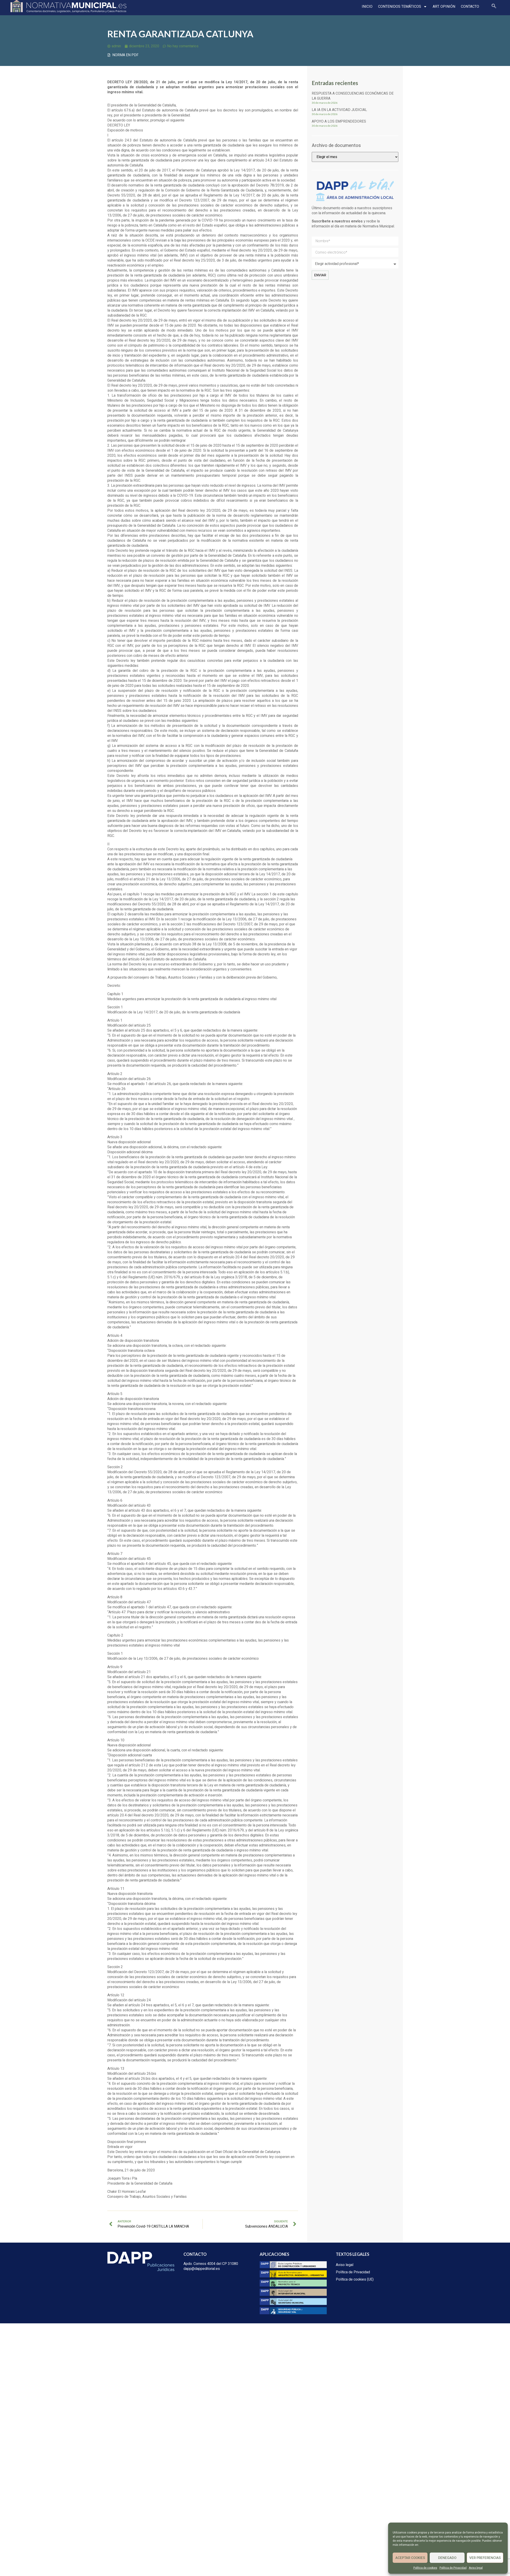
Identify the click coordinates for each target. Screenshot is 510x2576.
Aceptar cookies (410, 2557)
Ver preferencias (485, 2557)
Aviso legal (476, 2568)
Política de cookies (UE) (355, 2280)
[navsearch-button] (492, 6)
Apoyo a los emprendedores (339, 122)
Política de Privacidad (453, 2568)
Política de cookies (425, 2568)
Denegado (447, 2557)
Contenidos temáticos (401, 7)
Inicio (366, 7)
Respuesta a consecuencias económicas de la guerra (353, 96)
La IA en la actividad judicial (339, 110)
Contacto (469, 7)
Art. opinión (443, 7)
